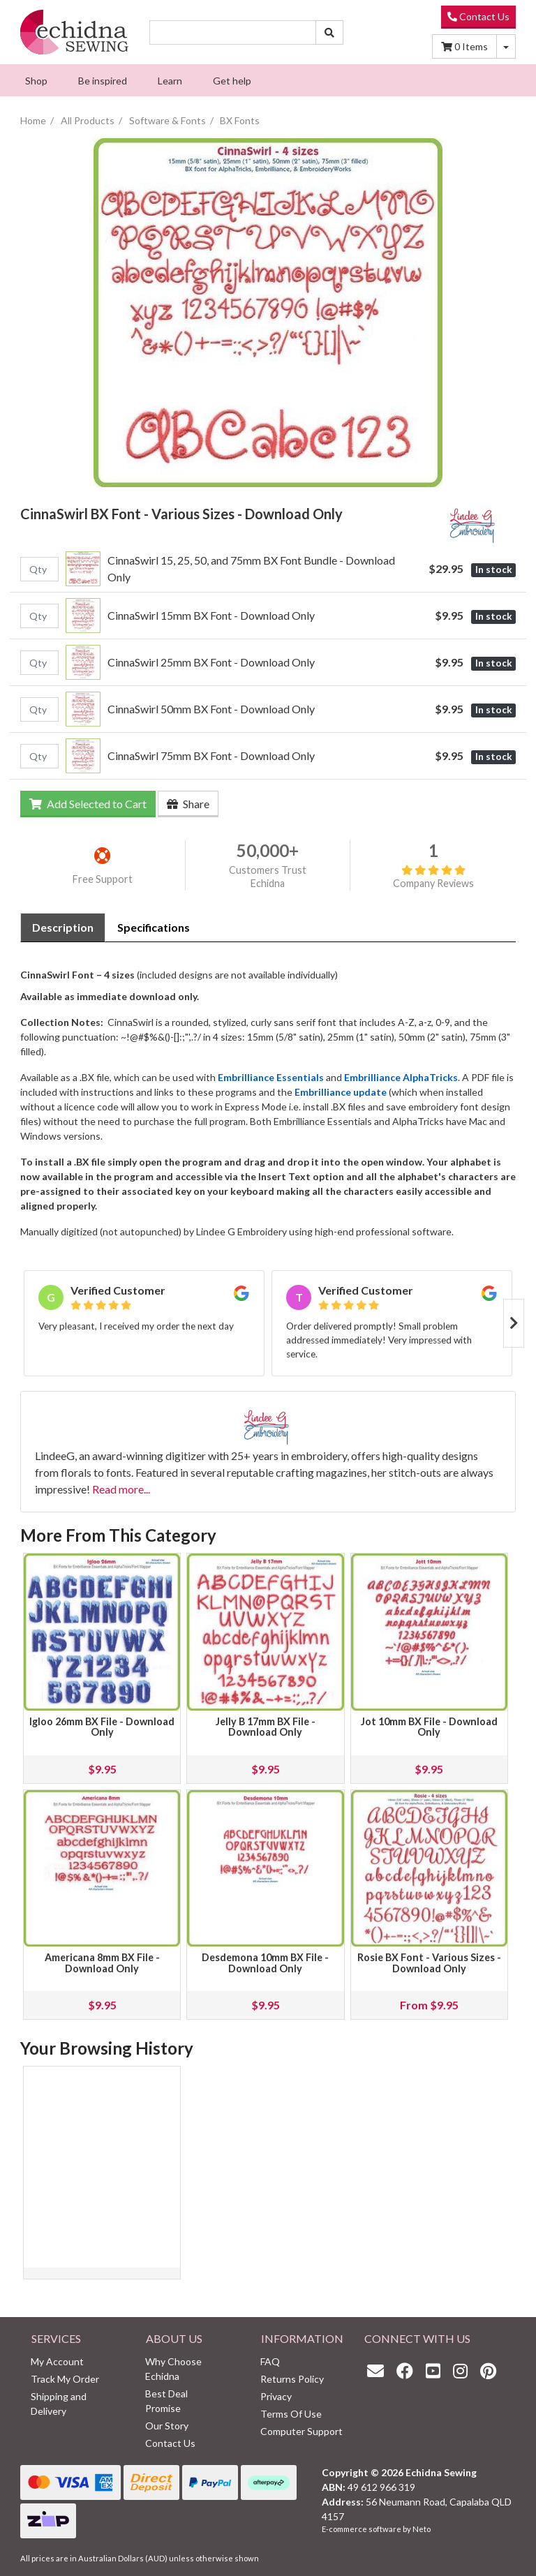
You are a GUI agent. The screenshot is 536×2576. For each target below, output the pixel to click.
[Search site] (329, 32)
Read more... (121, 1489)
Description (63, 927)
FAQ (270, 2361)
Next (513, 1323)
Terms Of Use (291, 2414)
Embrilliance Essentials (271, 1077)
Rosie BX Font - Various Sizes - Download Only (429, 1962)
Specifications (153, 927)
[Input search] (232, 32)
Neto (421, 2528)
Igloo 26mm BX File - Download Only (101, 1727)
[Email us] (379, 2370)
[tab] (62, 927)
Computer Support (301, 2431)
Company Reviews (433, 876)
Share (188, 803)
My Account (57, 2361)
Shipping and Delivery (59, 2403)
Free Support (103, 879)
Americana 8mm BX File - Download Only (102, 1962)
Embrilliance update (341, 1092)
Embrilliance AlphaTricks (401, 1077)
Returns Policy (292, 2379)
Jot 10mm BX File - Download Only (429, 1727)
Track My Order (65, 2379)
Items (464, 46)
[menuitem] (36, 80)
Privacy (276, 2396)
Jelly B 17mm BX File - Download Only (265, 1727)
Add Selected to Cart (88, 803)
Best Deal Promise (166, 2401)
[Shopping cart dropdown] (506, 46)
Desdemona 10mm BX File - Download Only (265, 1962)
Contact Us (478, 16)
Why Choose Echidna (173, 2368)
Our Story (166, 2426)
